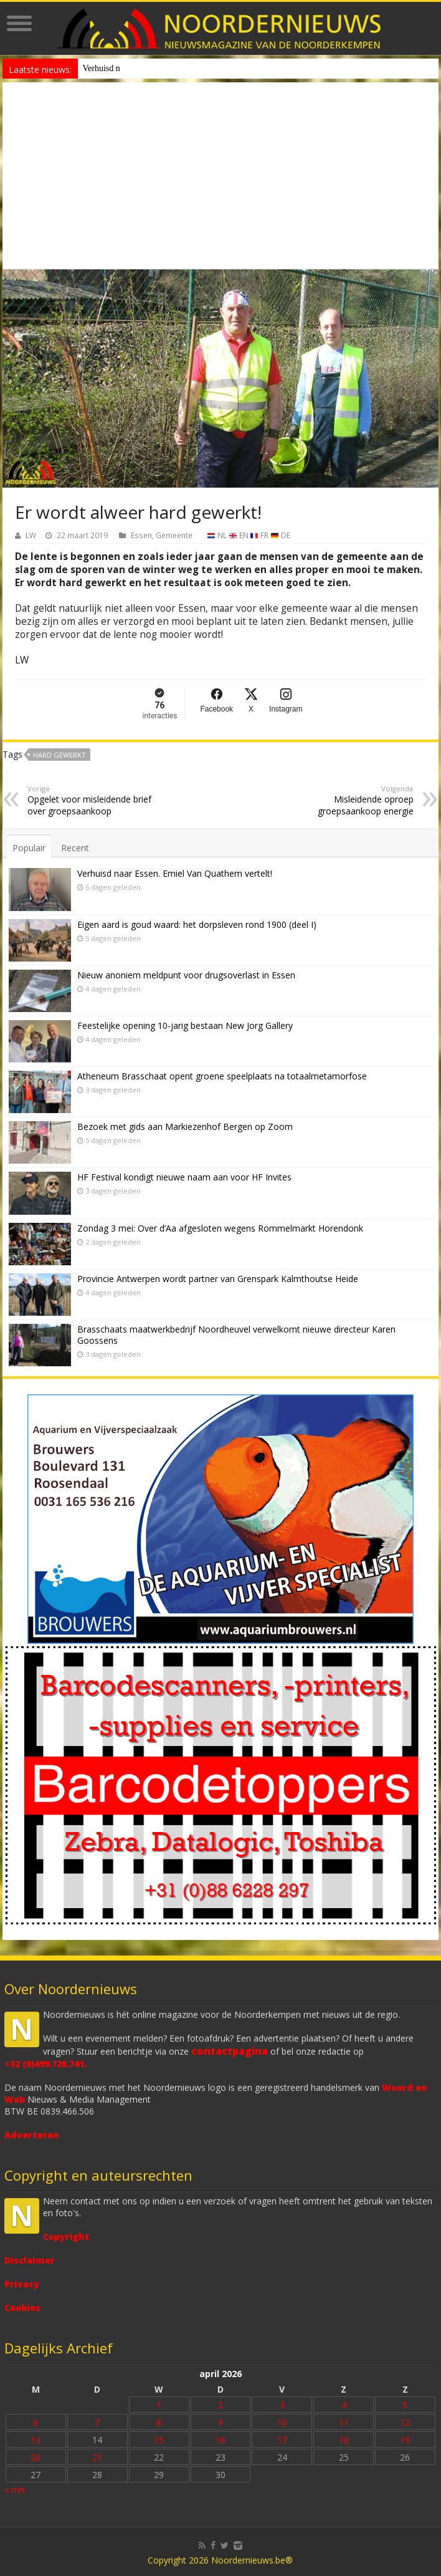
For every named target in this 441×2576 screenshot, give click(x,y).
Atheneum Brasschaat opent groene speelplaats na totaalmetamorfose (222, 1076)
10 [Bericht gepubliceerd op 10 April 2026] (282, 2422)
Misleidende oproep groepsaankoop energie (350, 800)
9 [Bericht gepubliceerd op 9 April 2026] (220, 2422)
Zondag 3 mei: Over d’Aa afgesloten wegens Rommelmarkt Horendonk (220, 1228)
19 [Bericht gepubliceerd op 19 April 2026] (405, 2440)
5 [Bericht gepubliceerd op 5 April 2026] (404, 2405)
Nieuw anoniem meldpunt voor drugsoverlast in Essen (177, 68)
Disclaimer (29, 2260)
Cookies (22, 2307)
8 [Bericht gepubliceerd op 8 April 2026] (158, 2422)
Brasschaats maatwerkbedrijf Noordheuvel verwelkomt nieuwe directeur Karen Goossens (236, 1334)
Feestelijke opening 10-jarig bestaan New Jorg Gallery (185, 1025)
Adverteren (31, 2135)
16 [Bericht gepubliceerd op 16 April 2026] (220, 2440)
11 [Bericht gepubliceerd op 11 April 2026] (344, 2422)
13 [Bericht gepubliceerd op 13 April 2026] (35, 2440)
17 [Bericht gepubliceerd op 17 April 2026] (282, 2440)
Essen (141, 535)
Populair (28, 848)
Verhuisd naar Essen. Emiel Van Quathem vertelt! (174, 873)
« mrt (15, 2490)
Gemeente (174, 535)
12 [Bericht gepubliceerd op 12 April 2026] (405, 2422)
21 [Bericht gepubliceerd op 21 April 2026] (97, 2457)
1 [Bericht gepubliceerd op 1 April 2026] (158, 2405)
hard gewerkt (59, 755)
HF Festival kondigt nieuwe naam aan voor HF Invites (184, 1177)
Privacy (21, 2284)
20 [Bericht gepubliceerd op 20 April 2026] (35, 2457)
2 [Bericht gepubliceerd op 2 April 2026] (220, 2405)
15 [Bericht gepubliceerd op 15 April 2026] (159, 2440)
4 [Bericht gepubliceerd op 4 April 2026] (343, 2405)
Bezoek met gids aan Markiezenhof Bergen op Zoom (185, 1126)
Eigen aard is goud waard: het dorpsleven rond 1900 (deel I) (196, 924)
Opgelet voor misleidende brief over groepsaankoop (91, 800)
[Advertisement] (220, 176)
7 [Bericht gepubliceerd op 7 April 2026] (97, 2422)
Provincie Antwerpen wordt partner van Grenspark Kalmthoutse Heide (217, 1279)
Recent (75, 848)
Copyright (66, 2236)
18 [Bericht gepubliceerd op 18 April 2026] (344, 2440)
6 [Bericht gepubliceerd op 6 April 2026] (35, 2422)
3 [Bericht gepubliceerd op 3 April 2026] (282, 2405)
